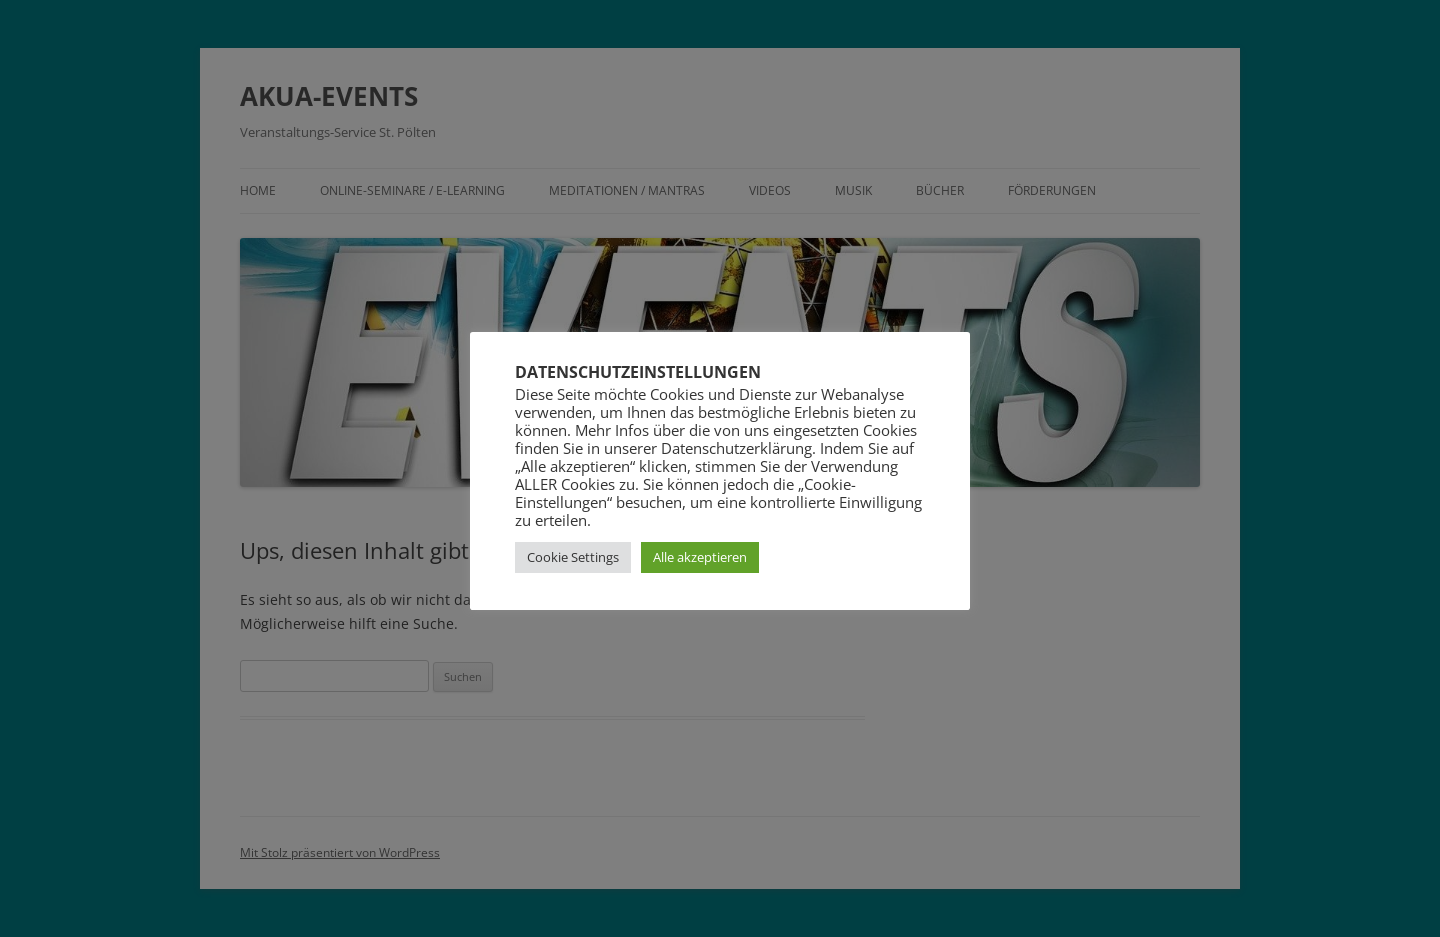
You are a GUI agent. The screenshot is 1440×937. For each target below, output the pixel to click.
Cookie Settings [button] (573, 557)
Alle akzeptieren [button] (700, 557)
